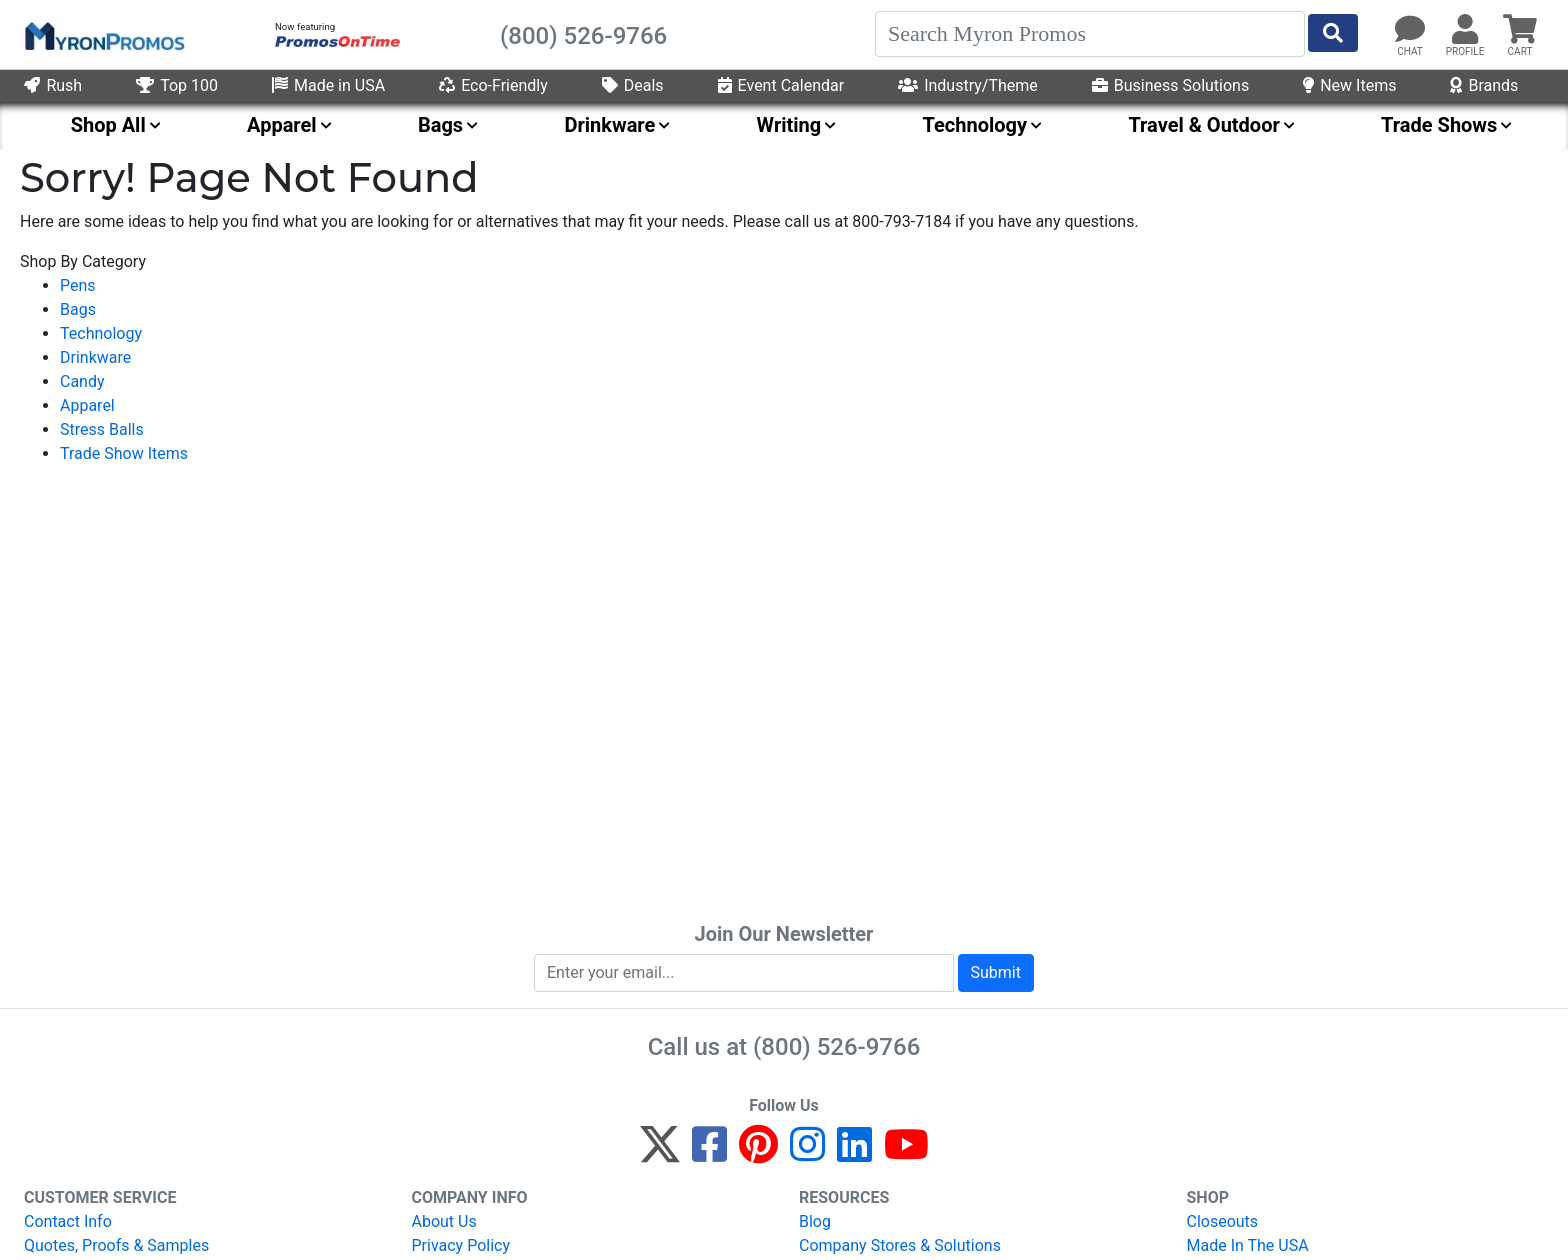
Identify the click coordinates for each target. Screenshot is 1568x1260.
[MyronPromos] (103, 35)
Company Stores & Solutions (900, 1245)
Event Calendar (781, 85)
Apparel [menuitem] (282, 125)
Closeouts (1223, 1221)
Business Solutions (1170, 85)
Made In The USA (1248, 1245)
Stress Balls (102, 429)
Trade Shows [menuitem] (1439, 125)
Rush (53, 85)
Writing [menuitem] (789, 125)
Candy (82, 381)
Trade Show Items (124, 453)
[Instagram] (807, 1153)
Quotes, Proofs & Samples (116, 1245)
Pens (78, 285)
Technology (101, 333)
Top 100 (177, 85)
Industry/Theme (968, 85)
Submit (996, 972)
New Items (1349, 85)
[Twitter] (660, 1153)
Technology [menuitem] (975, 125)
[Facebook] (709, 1153)
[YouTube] (906, 1153)
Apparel (87, 405)
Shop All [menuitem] (108, 125)
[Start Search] (1333, 33)
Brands (1484, 85)
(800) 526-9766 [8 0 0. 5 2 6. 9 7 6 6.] (836, 1047)
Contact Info (68, 1221)
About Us (444, 1221)
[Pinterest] (758, 1153)
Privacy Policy (461, 1245)
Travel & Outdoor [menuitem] (1203, 125)
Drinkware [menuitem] (609, 125)
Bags (78, 309)
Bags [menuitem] (440, 125)
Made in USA (328, 85)
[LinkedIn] (854, 1153)
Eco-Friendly (493, 85)
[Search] (1090, 34)
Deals (633, 85)
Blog (815, 1221)
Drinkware (95, 357)
